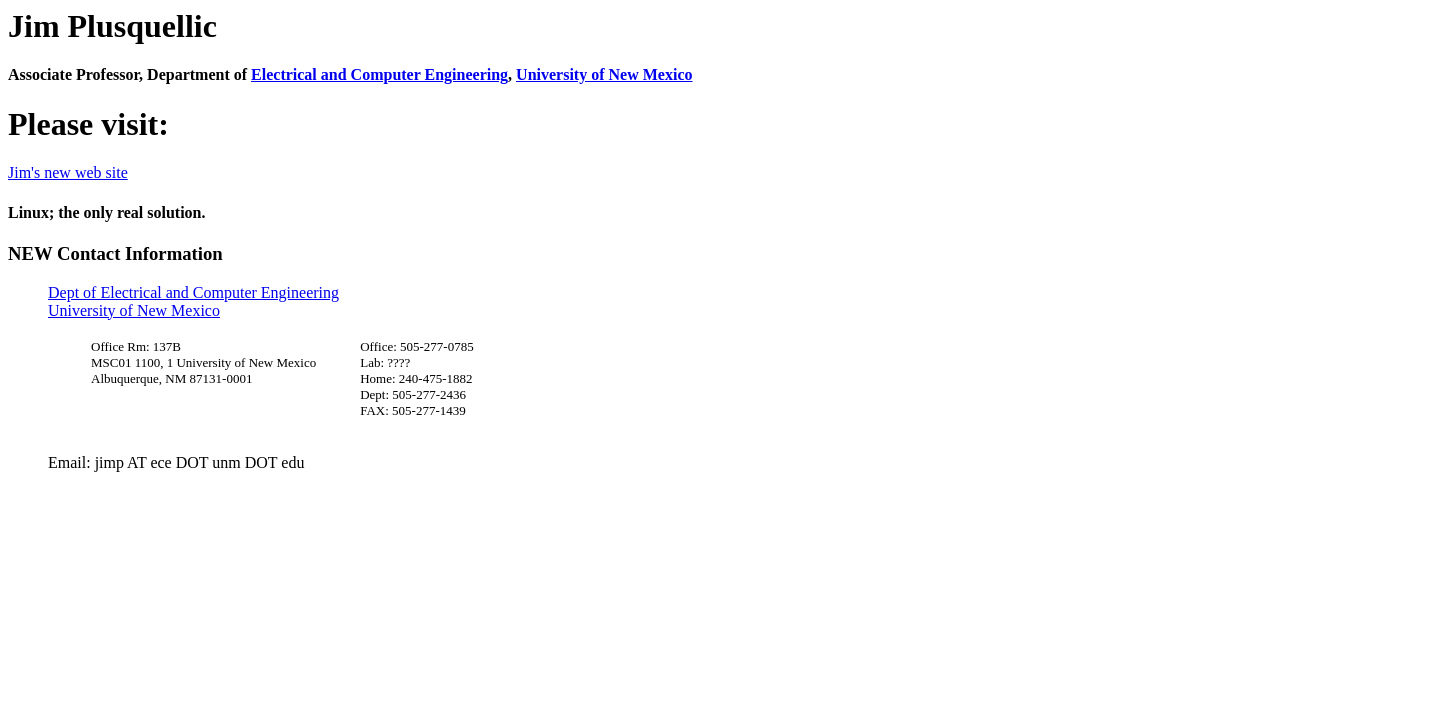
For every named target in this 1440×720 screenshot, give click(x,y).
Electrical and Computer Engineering (379, 74)
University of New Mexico (604, 74)
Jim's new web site (68, 172)
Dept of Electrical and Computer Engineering (193, 292)
